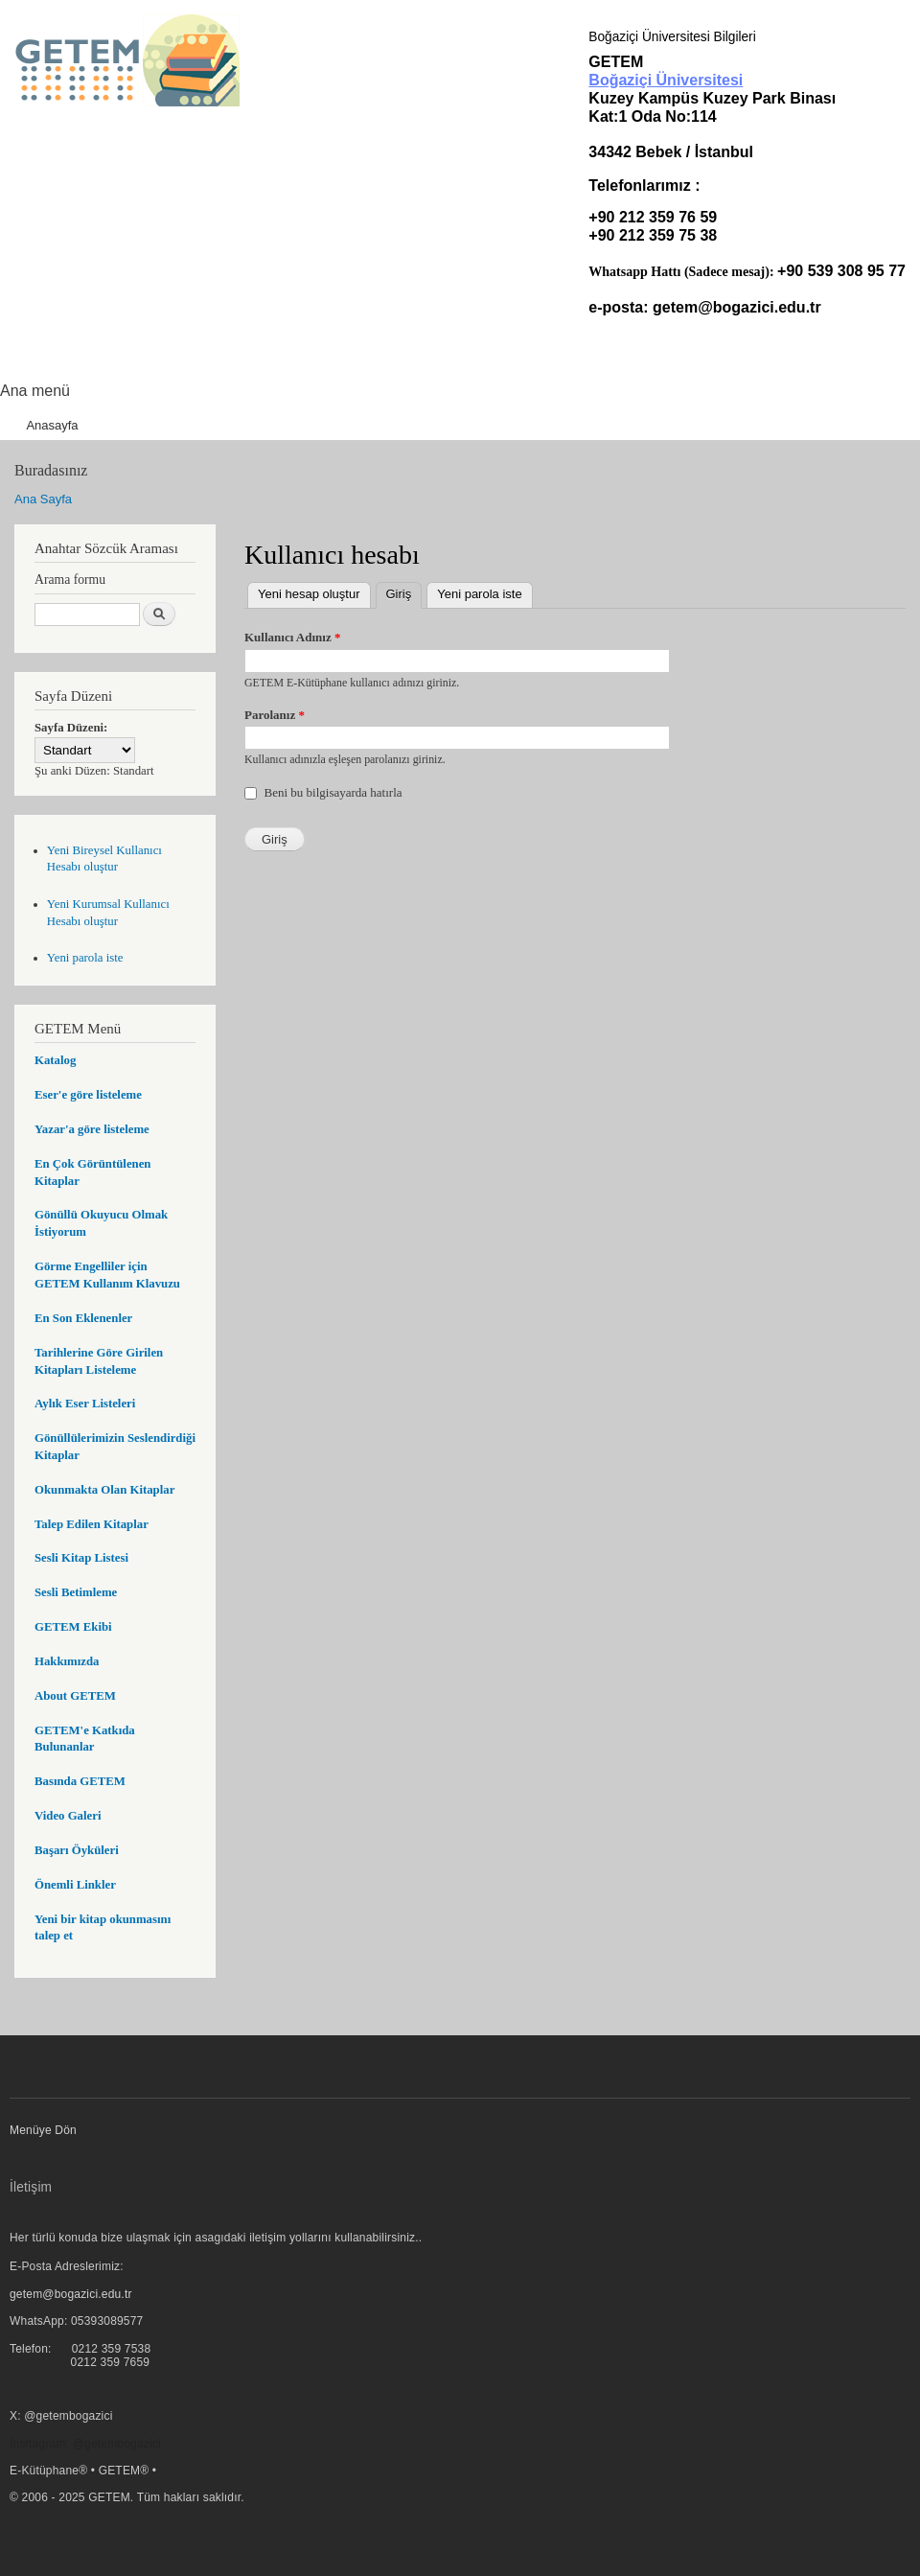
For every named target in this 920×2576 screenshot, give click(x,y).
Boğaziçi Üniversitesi (665, 80)
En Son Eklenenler (83, 1318)
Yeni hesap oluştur (309, 594)
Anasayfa (52, 425)
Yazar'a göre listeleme (92, 1129)
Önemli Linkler (75, 1884)
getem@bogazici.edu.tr (737, 307)
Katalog (55, 1060)
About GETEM (75, 1696)
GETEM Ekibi (73, 1627)
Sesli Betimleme (75, 1592)
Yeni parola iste (85, 957)
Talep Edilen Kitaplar (91, 1524)
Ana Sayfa (43, 499)
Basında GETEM (80, 1781)
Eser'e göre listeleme (88, 1095)
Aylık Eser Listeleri (84, 1403)
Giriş (404, 592)
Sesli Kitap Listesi (81, 1558)
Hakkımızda (66, 1661)
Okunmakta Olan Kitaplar (104, 1490)
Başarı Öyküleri (76, 1850)
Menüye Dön (43, 2130)
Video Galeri (67, 1815)
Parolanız (274, 715)
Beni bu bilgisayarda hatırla (333, 792)
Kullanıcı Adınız (292, 637)
